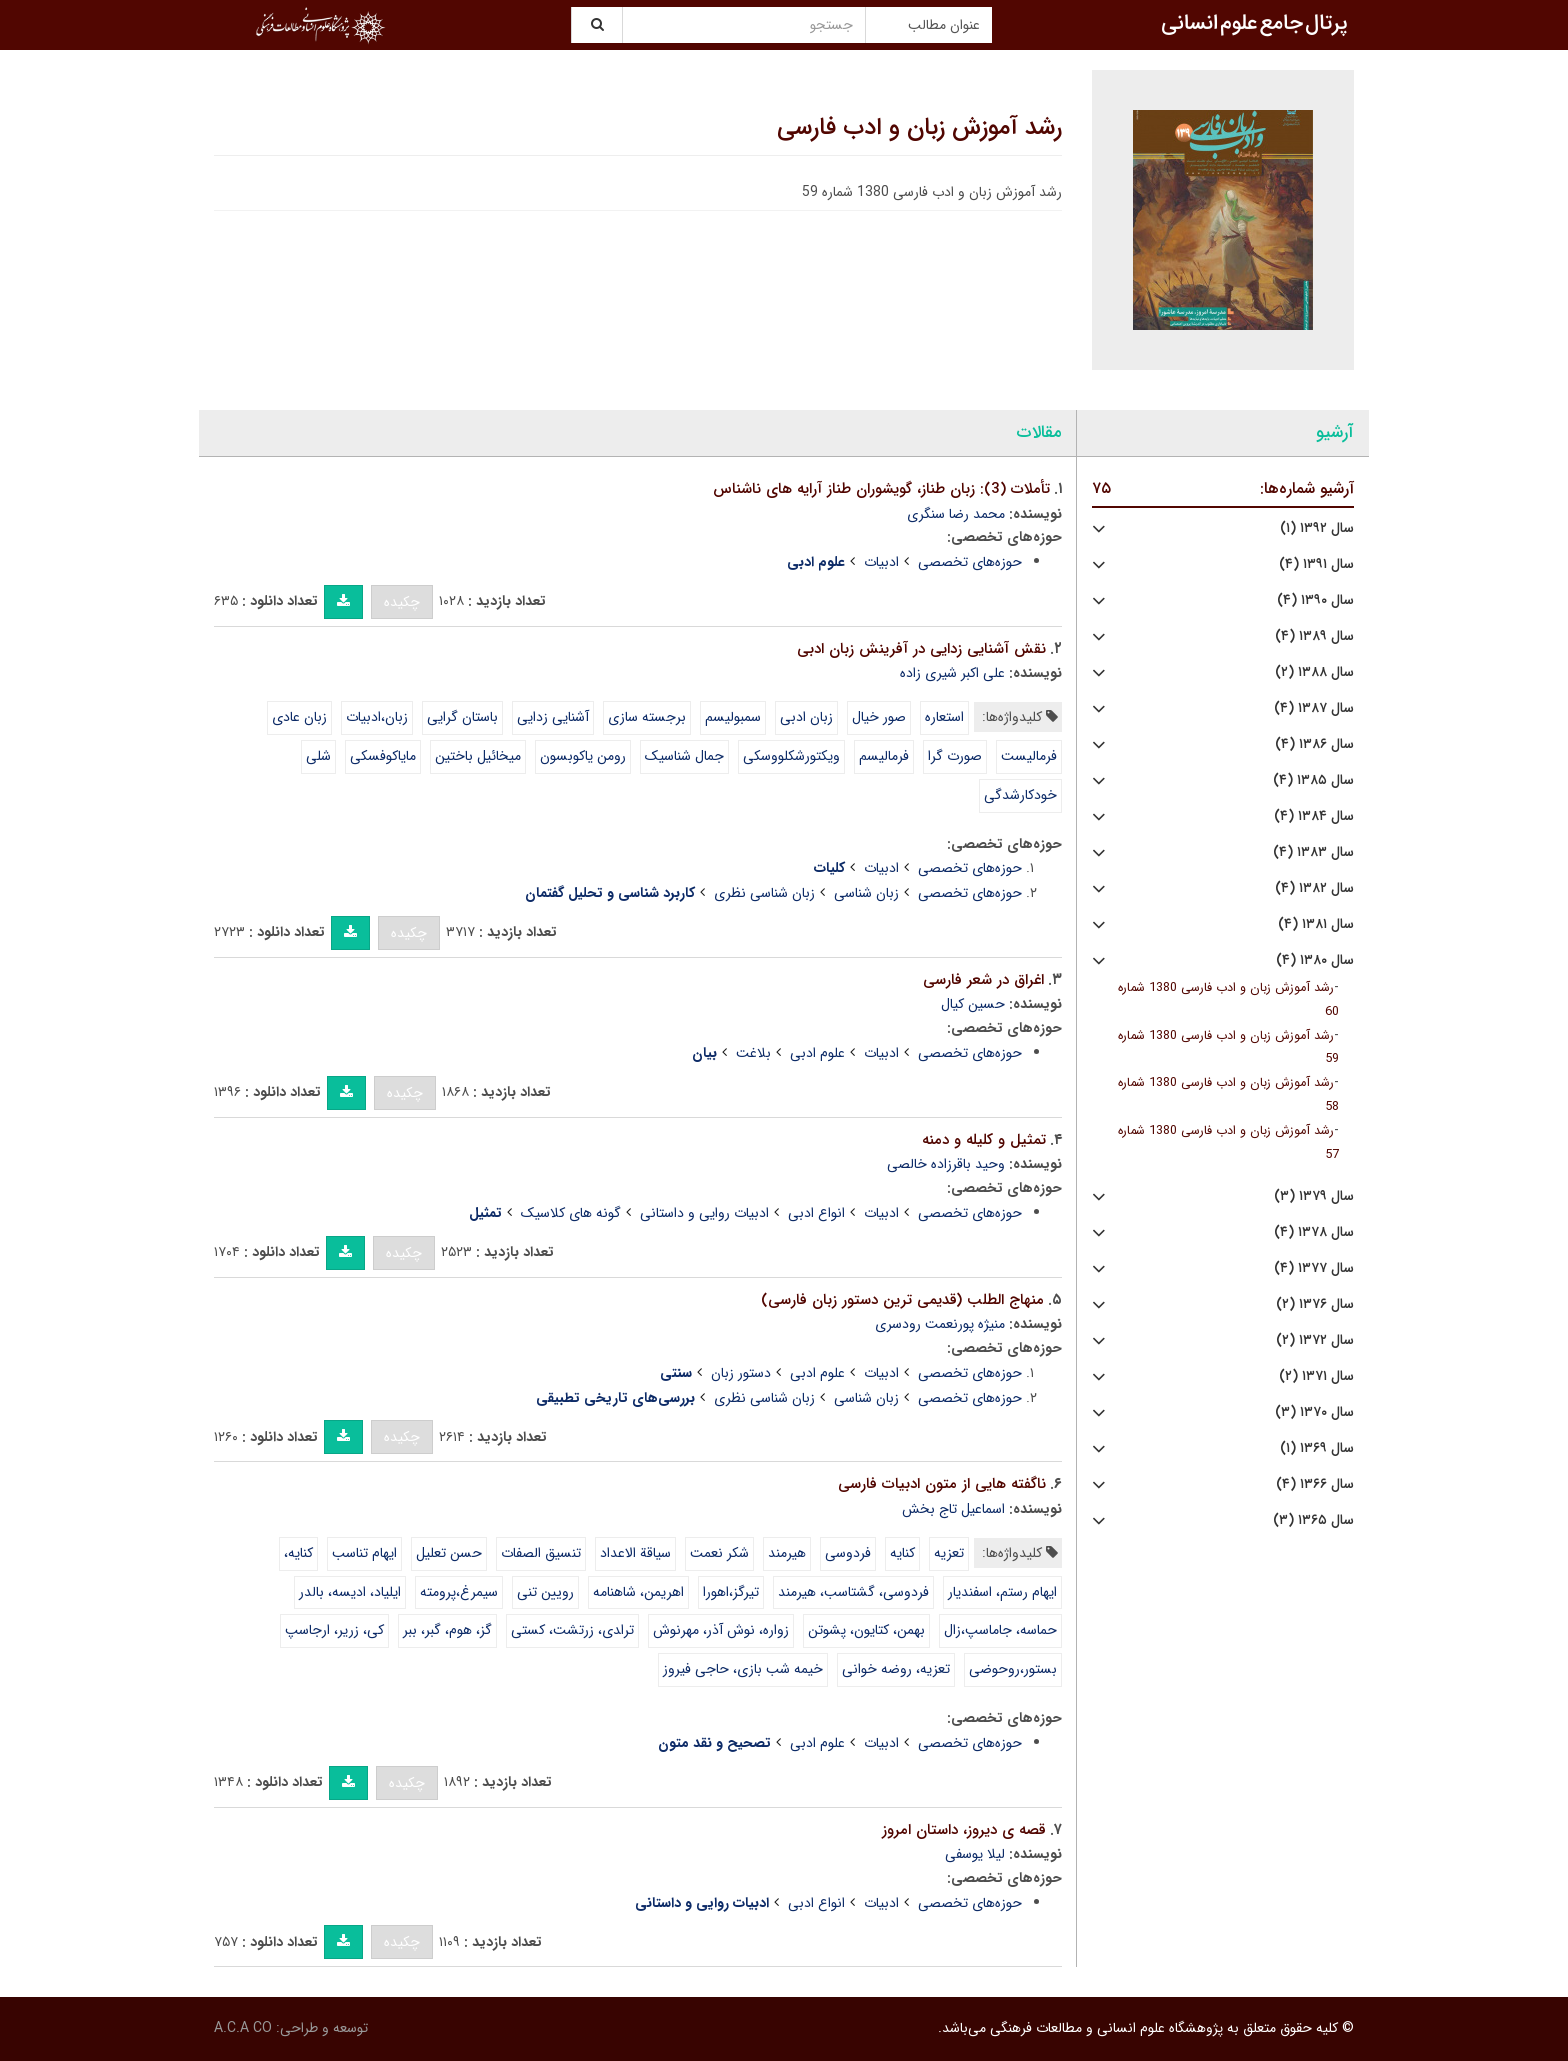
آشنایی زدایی (553, 717)
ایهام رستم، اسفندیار (1002, 1592)
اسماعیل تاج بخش (953, 1509)
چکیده (402, 602)
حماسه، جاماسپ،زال (1000, 1630)
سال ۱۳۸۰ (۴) (1315, 960)
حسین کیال (973, 1004)
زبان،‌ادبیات (377, 717)
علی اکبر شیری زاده (952, 673)
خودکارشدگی (1020, 795)
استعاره (944, 717)
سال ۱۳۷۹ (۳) (1314, 1196)
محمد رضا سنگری (956, 514)
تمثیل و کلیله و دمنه (984, 1140)
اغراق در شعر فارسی (983, 980)
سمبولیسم (733, 717)
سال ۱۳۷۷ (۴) (1314, 1268)
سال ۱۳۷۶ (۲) (1315, 1304)
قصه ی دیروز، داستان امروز (964, 1830)
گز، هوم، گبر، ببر (447, 1630)
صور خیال (879, 717)
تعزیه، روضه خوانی (896, 1669)
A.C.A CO (243, 2028)
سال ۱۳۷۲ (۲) (1315, 1340)
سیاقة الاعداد (635, 1553)
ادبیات (881, 562)
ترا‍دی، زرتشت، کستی (572, 1630)
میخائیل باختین (478, 756)
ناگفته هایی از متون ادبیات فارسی (942, 1484)
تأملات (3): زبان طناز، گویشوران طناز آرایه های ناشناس (881, 489)
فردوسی (848, 1553)
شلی (318, 756)
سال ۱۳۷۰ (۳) (1314, 1412)
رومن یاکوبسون (583, 756)
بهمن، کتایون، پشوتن (866, 1630)
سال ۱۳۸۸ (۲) (1314, 672)
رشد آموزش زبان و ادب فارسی (919, 128)
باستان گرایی (462, 717)
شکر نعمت (719, 1553)
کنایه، (298, 1553)
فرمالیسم (884, 756)
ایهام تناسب (364, 1553)
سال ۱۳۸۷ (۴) (1314, 708)
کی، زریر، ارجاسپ (334, 1630)
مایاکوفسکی (383, 756)
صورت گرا (955, 756)
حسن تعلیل (449, 1553)
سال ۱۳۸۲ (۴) (1314, 888)
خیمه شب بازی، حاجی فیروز (743, 1669)
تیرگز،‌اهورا (731, 1592)
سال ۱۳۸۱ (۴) (1316, 924)
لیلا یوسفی (975, 1854)
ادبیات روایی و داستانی (704, 1213)
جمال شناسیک (684, 756)
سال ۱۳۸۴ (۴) (1314, 816)
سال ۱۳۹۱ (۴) (1316, 564)
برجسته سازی (647, 717)
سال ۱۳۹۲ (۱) (1317, 528)
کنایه (902, 1553)
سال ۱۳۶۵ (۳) (1313, 1520)
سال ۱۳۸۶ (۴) (1314, 744)
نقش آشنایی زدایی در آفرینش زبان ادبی (921, 649)
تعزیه (949, 1553)
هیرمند (787, 1553)
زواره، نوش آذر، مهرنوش (721, 1630)
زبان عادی (299, 717)
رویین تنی (545, 1592)
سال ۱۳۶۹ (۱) (1317, 1448)
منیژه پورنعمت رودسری (940, 1324)
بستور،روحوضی (1013, 1669)
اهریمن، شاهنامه (638, 1592)
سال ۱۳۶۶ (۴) (1315, 1484)
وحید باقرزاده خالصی (946, 1164)
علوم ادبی (817, 1053)
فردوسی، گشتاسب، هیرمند (853, 1592)
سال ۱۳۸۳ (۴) (1313, 852)
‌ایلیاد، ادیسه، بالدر (350, 1592)
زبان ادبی (806, 717)
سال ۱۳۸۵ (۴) (1313, 780)
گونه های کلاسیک (571, 1213)
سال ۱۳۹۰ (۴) (1315, 600)
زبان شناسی (866, 893)
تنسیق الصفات (541, 1553)
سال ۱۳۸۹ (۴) (1314, 636)
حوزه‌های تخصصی (970, 562)
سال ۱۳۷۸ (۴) (1314, 1232)
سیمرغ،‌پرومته (459, 1592)
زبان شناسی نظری (764, 893)
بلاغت (753, 1053)
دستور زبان (741, 1373)
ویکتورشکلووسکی (791, 756)
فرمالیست (1029, 756)
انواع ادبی (816, 1213)
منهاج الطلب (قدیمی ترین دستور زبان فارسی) (902, 1300)
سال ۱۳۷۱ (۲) (1316, 1376)
